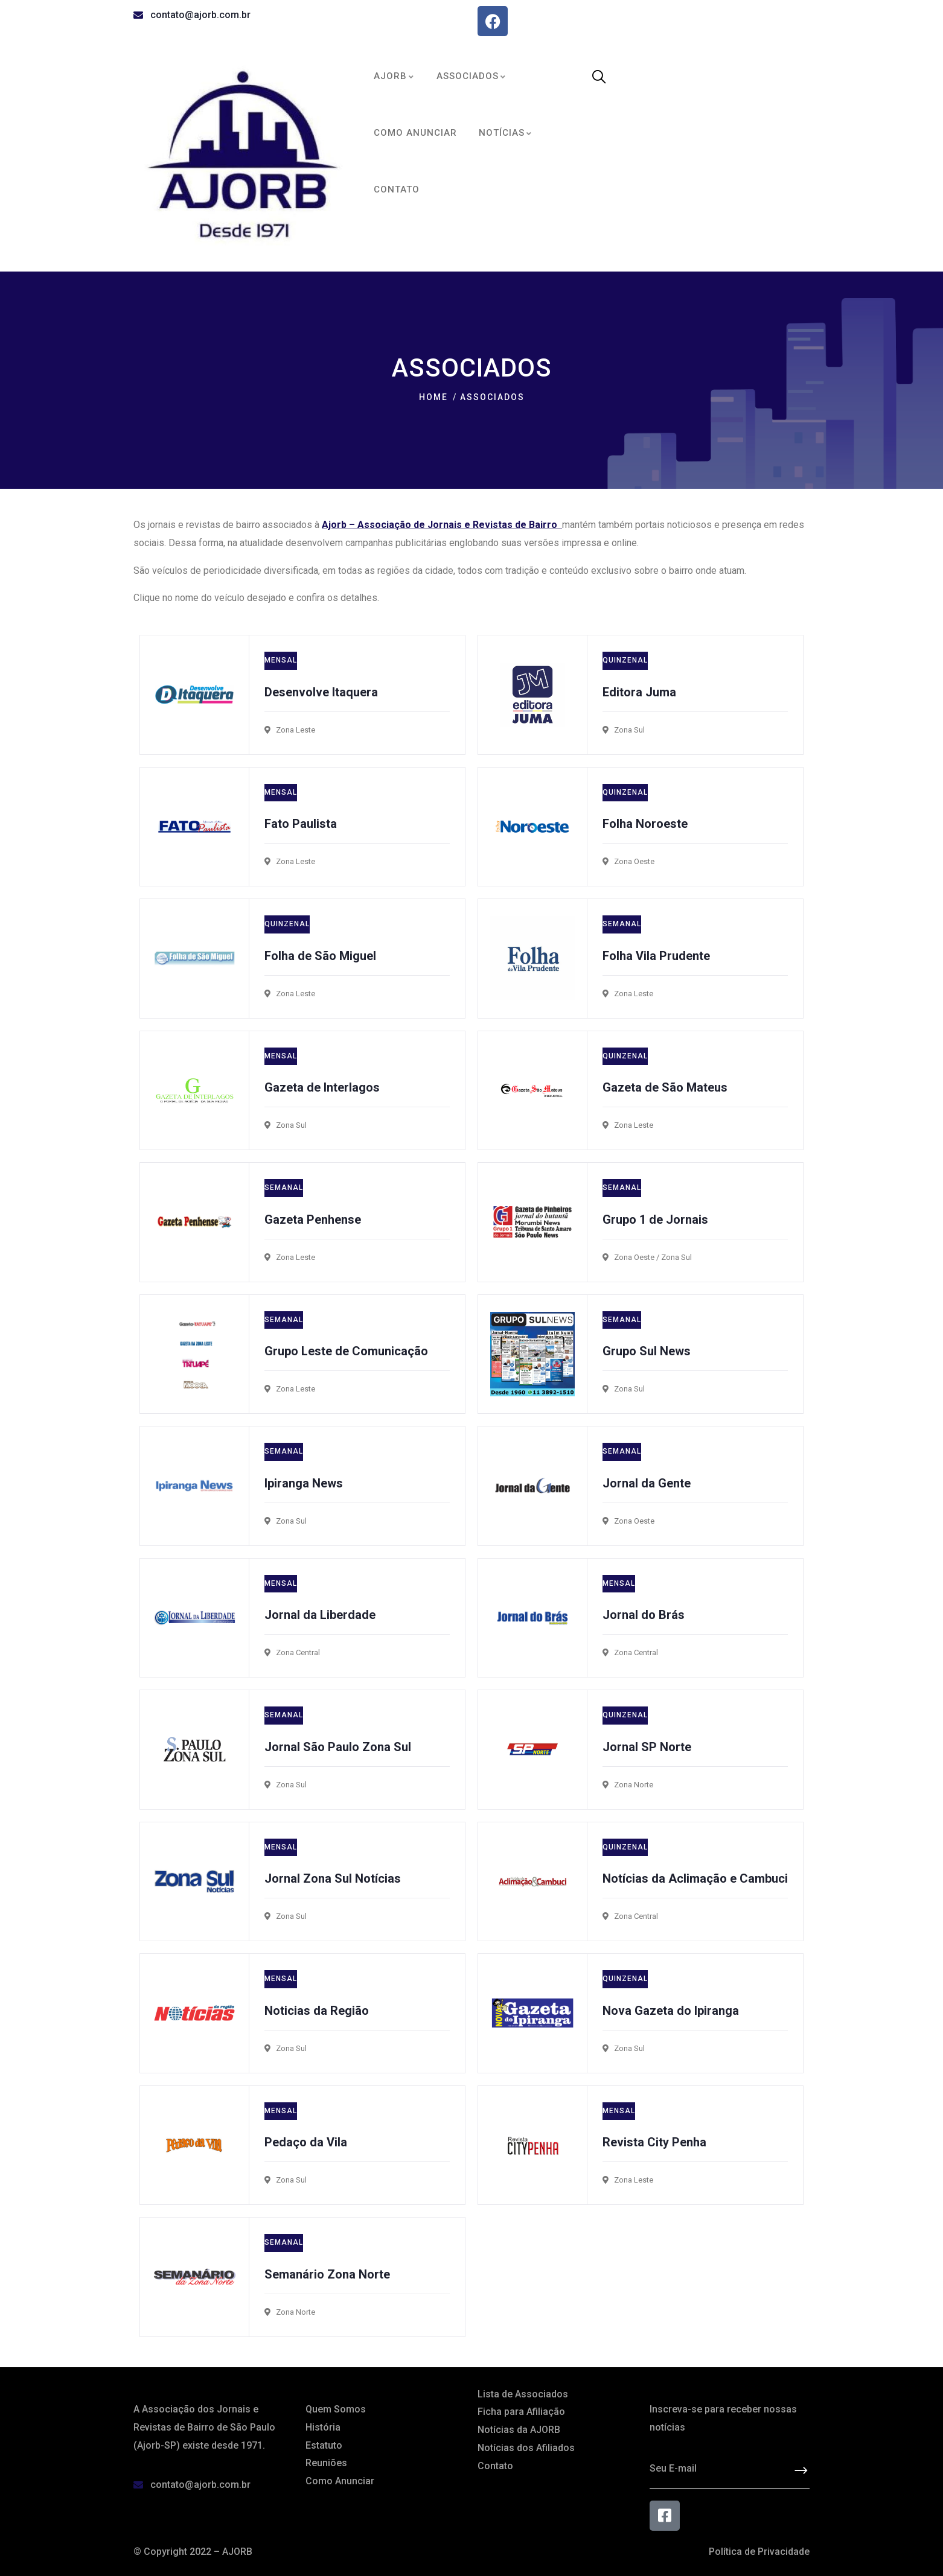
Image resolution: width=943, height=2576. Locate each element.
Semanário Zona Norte (327, 2274)
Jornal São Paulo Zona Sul (337, 1747)
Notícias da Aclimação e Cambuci (695, 1878)
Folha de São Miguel (320, 956)
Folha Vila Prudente (656, 956)
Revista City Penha (654, 2142)
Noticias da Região (316, 2010)
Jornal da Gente (647, 1483)
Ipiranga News (303, 1483)
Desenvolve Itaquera (321, 692)
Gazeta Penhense (312, 1219)
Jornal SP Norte (647, 1747)
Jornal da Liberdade (320, 1615)
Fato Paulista (300, 823)
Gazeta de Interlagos (322, 1087)
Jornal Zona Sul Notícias (332, 1878)
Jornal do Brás (644, 1615)
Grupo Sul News (647, 1351)
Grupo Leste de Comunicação (346, 1351)
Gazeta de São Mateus (665, 1087)
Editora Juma (639, 692)
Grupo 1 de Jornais (655, 1219)
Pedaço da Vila (305, 2142)
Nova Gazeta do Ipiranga (671, 2010)
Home (433, 397)
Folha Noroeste (645, 823)
